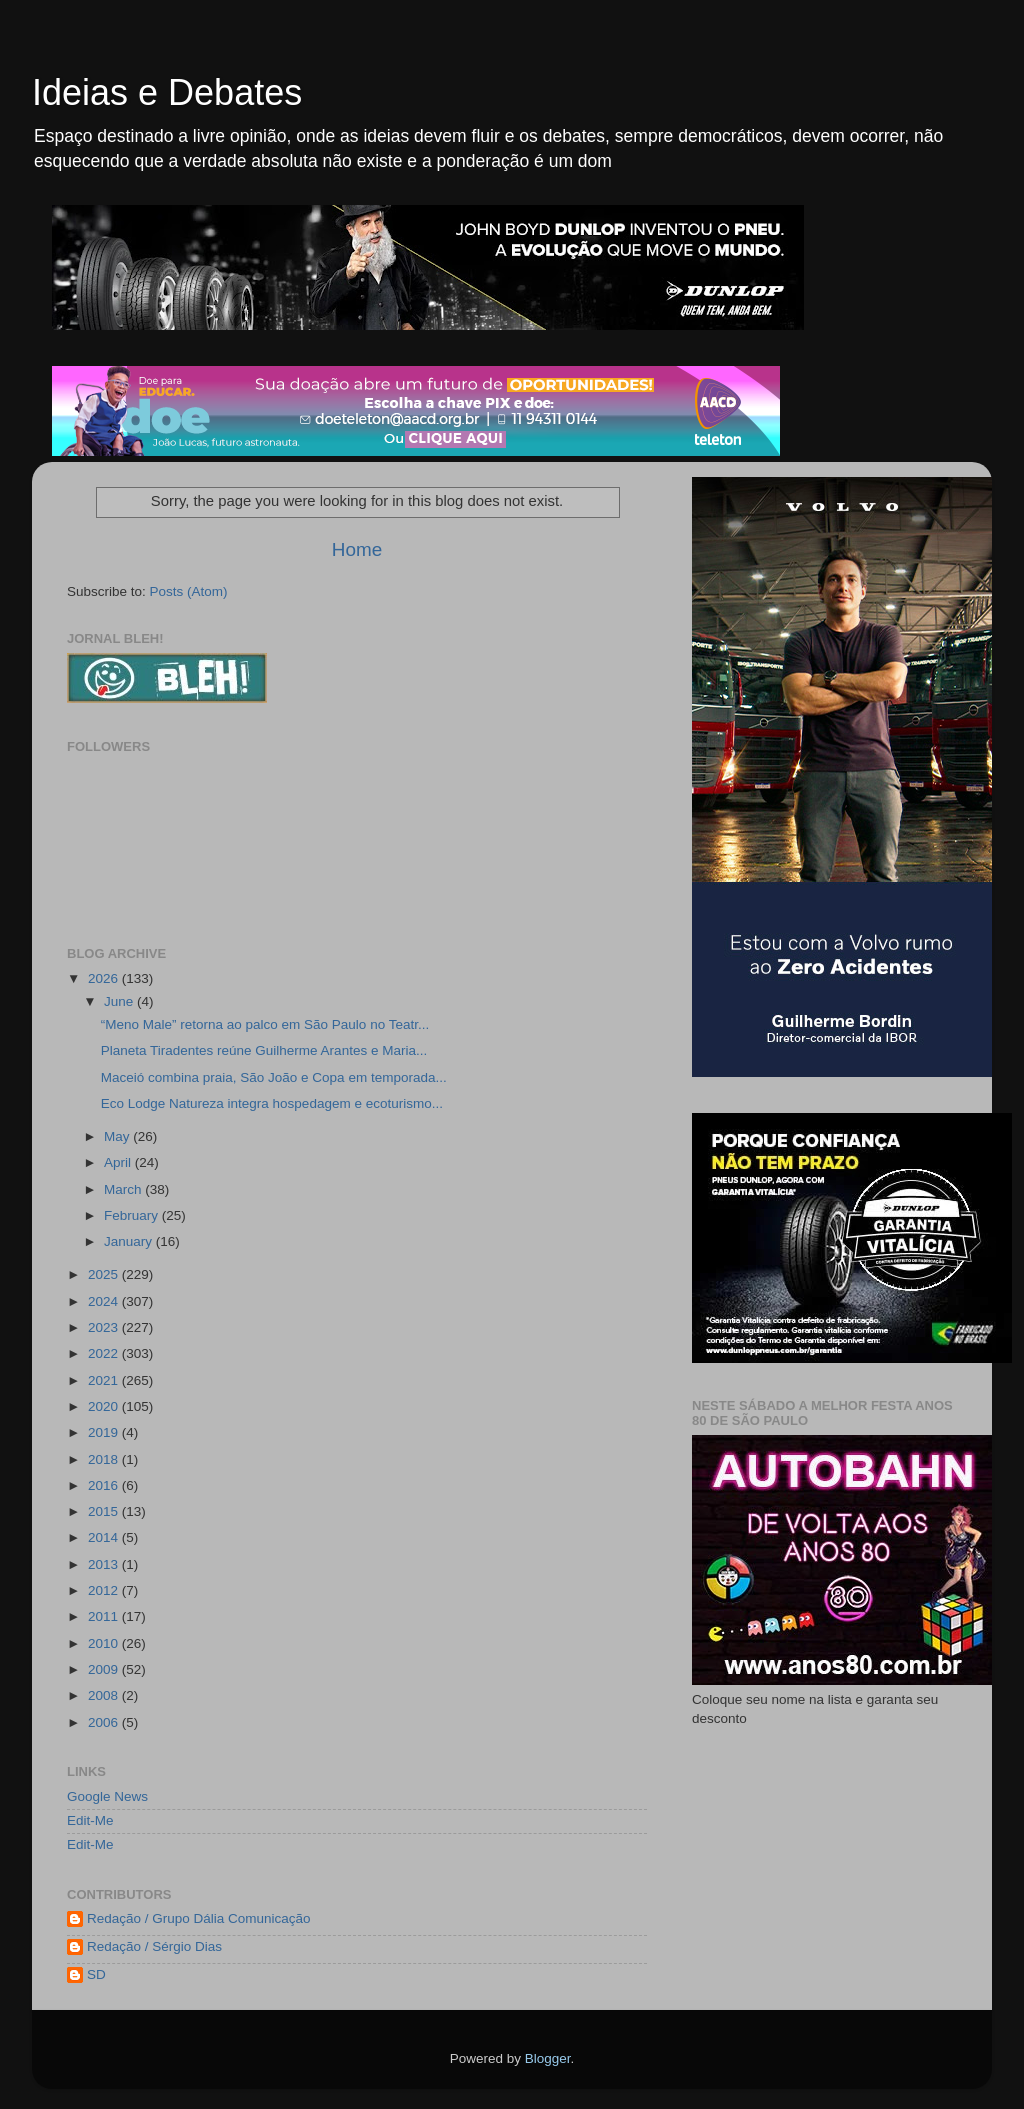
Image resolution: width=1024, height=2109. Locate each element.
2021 (105, 1380)
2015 (105, 1511)
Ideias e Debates (167, 92)
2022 (105, 1353)
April (119, 1162)
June (120, 1001)
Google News (107, 1796)
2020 (105, 1406)
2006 (105, 1722)
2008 (105, 1695)
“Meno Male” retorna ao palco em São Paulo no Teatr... (265, 1024)
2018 (105, 1459)
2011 (105, 1616)
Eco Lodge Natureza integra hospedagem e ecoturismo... (272, 1103)
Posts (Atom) (189, 591)
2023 (105, 1327)
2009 (105, 1669)
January (130, 1241)
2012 (105, 1590)
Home (357, 549)
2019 (105, 1432)
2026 (105, 978)
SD (96, 1974)
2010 (105, 1643)
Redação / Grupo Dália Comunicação (199, 1918)
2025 (105, 1274)
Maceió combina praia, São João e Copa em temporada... (274, 1077)
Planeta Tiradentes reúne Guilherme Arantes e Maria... (264, 1050)
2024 (105, 1301)
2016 (105, 1485)
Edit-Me (90, 1820)
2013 (105, 1564)
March (124, 1189)
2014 (105, 1537)
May (118, 1136)
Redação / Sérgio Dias (154, 1946)
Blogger (548, 2058)
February (133, 1215)
